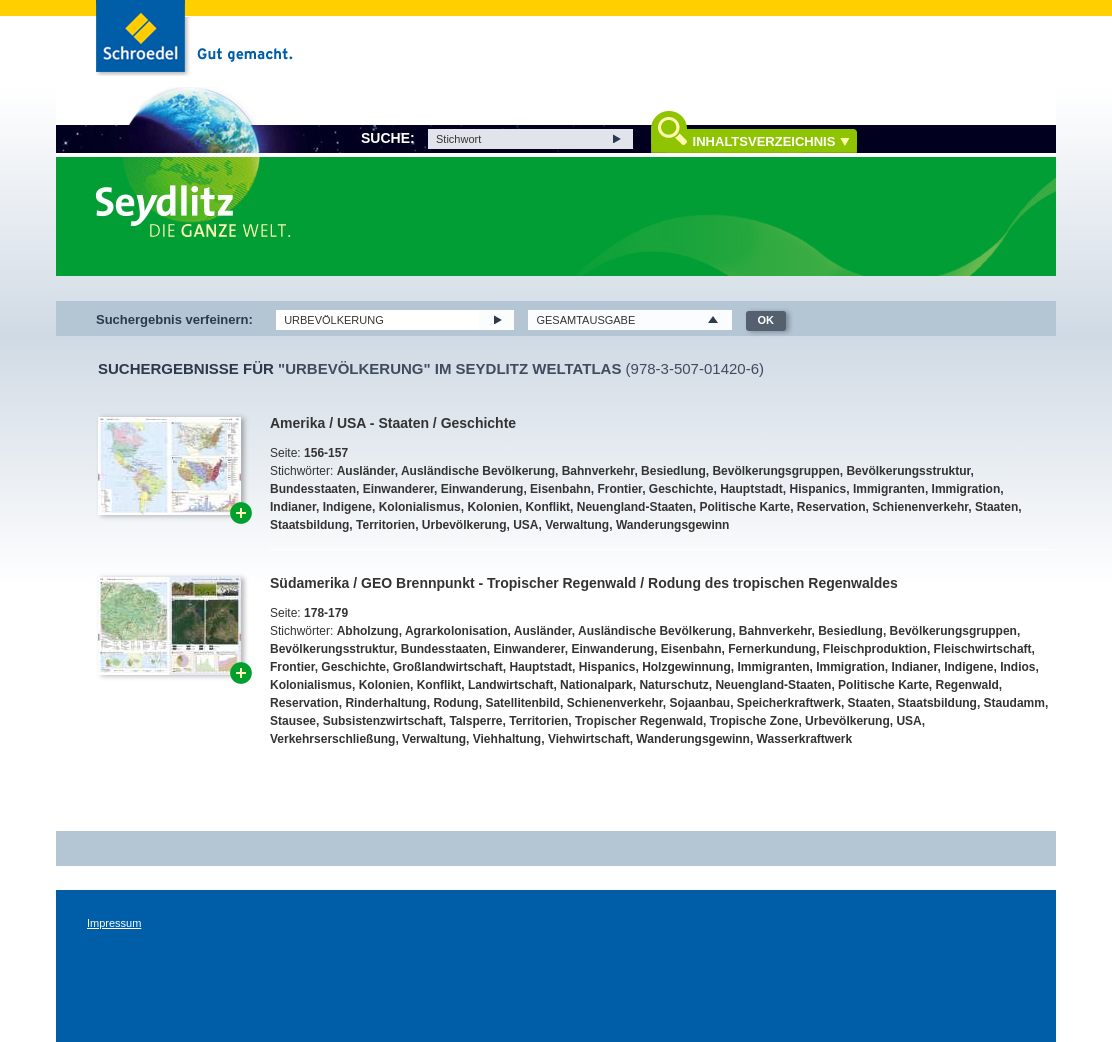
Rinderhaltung (385, 703)
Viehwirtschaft (589, 739)
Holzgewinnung (686, 667)
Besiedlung (673, 471)
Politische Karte (744, 507)
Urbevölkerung (464, 525)
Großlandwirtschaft (448, 667)
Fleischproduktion (875, 649)
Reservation (831, 507)
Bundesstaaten (313, 489)
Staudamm (1014, 703)
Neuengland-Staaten (635, 507)
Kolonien (492, 507)
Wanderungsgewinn (673, 525)
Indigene (347, 507)
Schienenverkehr (920, 507)
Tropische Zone (754, 721)
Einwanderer (398, 489)
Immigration (966, 489)
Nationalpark (596, 685)
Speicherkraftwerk (789, 703)
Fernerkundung (772, 649)
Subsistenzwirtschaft (383, 721)
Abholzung (368, 631)
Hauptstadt (751, 489)
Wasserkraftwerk (805, 739)
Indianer (293, 507)
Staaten (996, 507)
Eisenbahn (560, 489)
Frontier (619, 489)
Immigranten (889, 489)
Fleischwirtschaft (983, 649)
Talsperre (475, 721)
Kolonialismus (420, 507)
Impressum (114, 923)
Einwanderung (482, 489)
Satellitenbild (522, 703)
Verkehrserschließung (332, 739)
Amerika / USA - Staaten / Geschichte (393, 423)
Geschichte (681, 489)
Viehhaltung (507, 739)
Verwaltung (577, 525)
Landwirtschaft (510, 685)
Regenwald (966, 685)
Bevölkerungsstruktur (908, 471)
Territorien (385, 525)
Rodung (455, 703)
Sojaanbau (699, 703)
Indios (1017, 667)
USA (525, 525)
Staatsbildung (309, 525)
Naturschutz (673, 685)
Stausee (293, 721)
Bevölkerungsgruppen (775, 471)
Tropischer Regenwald (639, 721)
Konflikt (547, 507)
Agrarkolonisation (456, 631)
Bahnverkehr (598, 471)
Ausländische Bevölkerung (478, 471)
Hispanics (818, 489)
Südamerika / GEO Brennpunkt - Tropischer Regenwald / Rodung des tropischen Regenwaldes (584, 583)
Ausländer (366, 471)
